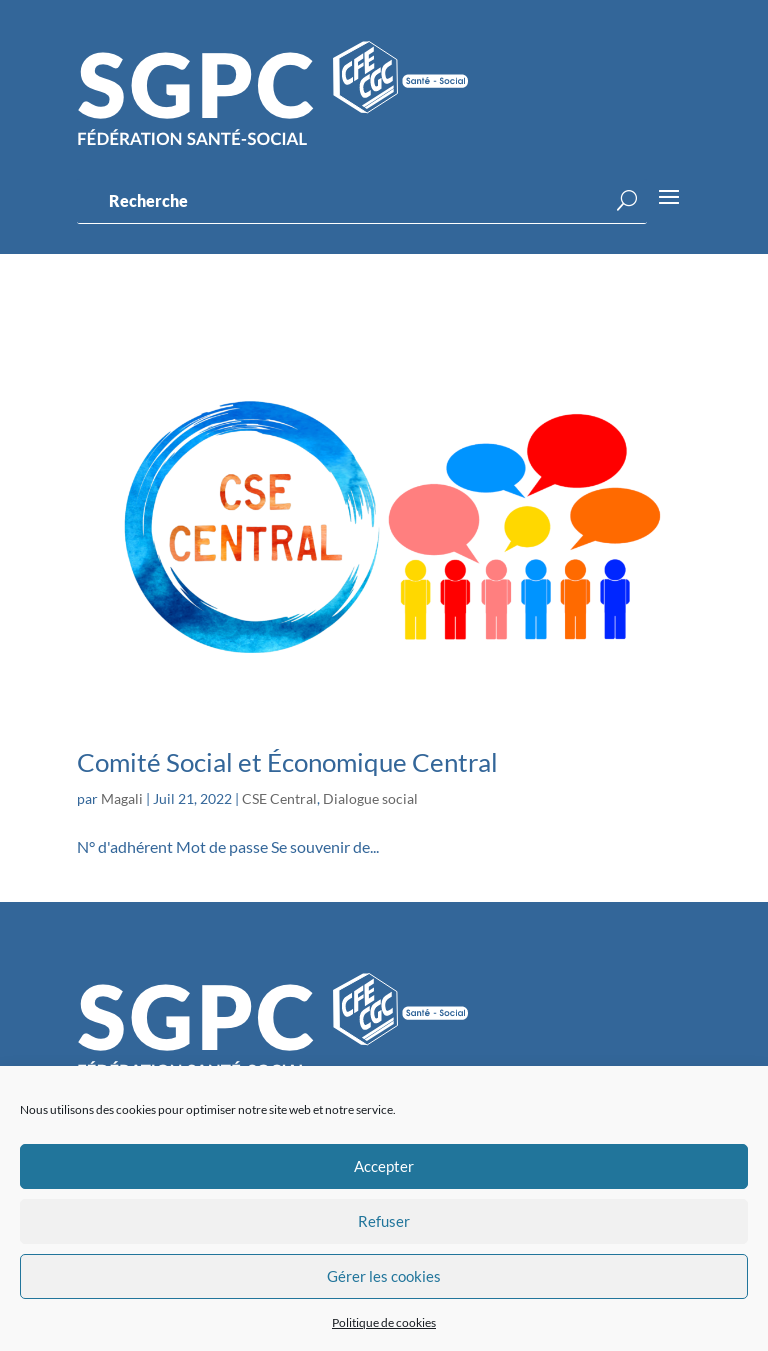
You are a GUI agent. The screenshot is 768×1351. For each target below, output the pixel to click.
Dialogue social (370, 798)
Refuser (384, 1221)
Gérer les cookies (384, 1276)
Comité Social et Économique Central (287, 762)
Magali (122, 798)
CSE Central (279, 798)
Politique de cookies (384, 1322)
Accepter (384, 1166)
